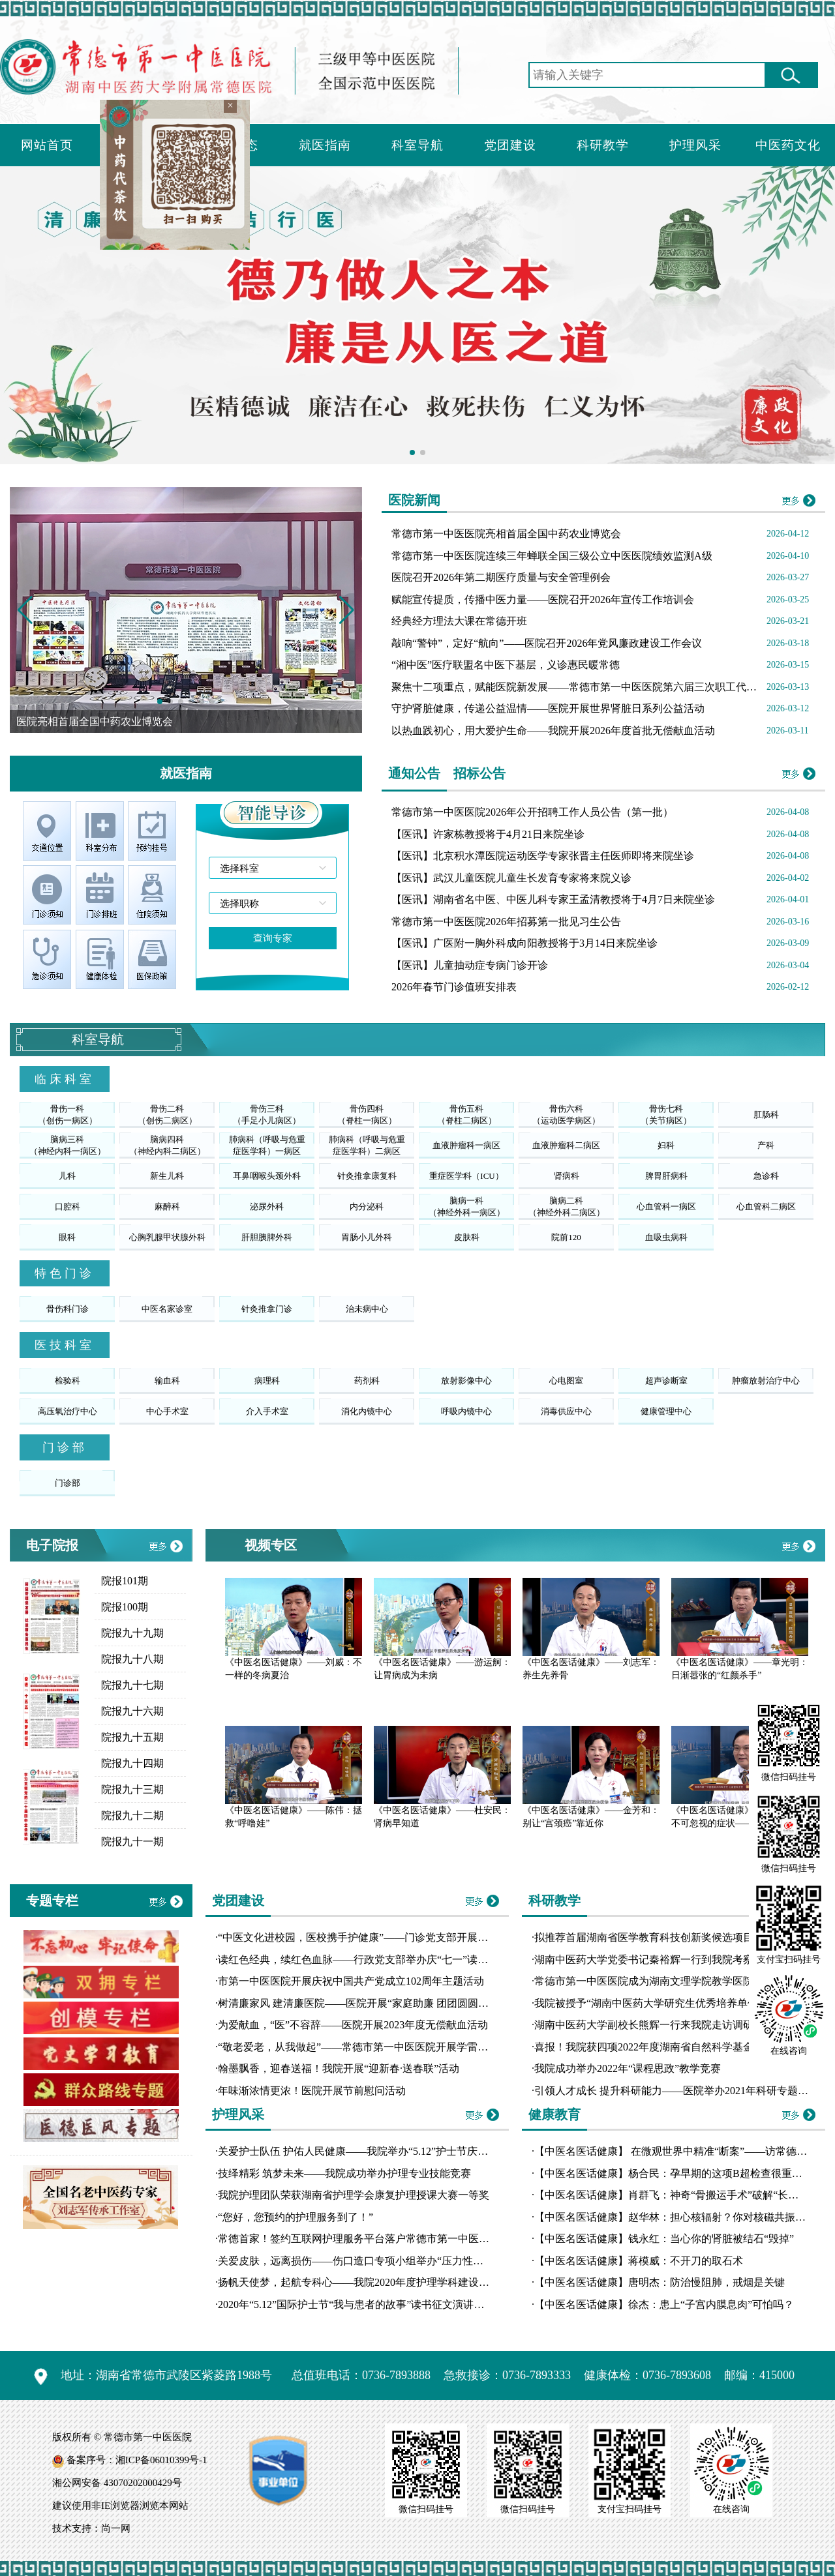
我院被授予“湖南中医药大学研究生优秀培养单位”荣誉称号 (669, 2003)
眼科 (67, 1237)
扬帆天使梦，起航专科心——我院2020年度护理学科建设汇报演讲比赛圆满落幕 (400, 2282)
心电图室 (566, 1380)
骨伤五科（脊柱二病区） (466, 1114)
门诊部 (67, 1483)
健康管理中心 (666, 1411)
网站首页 (47, 145)
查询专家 (272, 937)
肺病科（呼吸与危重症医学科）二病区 (367, 1145)
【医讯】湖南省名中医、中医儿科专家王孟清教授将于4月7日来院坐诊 (553, 899)
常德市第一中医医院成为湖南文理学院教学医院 (643, 1981)
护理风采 (695, 145)
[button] (347, 610)
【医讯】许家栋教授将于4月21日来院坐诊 (487, 834)
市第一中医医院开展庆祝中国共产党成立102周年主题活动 (351, 1981)
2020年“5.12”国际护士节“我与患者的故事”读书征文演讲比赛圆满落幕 (377, 2304)
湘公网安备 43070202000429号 (117, 2483)
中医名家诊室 (167, 1309)
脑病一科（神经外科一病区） (467, 1206)
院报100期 (124, 1606)
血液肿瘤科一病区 (466, 1145)
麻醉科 (167, 1206)
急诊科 (766, 1176)
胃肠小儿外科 (366, 1237)
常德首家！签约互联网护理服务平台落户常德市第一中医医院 (359, 2238)
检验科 (67, 1380)
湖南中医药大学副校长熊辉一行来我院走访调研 (643, 2024)
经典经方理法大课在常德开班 (459, 621)
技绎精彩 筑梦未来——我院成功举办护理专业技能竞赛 (344, 2173)
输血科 (167, 1380)
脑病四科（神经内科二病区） (167, 1145)
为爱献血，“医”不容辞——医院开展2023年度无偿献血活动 (353, 2024)
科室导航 (417, 145)
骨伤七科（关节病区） (666, 1114)
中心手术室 (167, 1411)
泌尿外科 (267, 1206)
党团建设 (510, 145)
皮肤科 (466, 1237)
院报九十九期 (132, 1632)
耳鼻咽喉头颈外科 (267, 1176)
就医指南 (325, 145)
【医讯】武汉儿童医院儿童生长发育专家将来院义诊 (511, 877)
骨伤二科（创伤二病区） (167, 1114)
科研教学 (603, 145)
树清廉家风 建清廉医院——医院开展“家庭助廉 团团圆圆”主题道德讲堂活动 (392, 2003)
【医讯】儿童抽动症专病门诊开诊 (469, 965)
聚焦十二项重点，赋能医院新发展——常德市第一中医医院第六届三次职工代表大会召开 (594, 686)
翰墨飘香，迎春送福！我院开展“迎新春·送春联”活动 (338, 2068)
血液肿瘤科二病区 (566, 1145)
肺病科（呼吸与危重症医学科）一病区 (267, 1145)
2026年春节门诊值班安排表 (454, 986)
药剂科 (367, 1380)
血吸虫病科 (666, 1237)
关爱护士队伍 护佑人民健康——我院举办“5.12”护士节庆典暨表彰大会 (379, 2151)
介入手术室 (267, 1411)
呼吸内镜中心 (466, 1411)
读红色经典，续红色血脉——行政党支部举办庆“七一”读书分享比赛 (374, 1959)
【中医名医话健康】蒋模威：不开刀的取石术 (638, 2260)
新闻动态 (232, 145)
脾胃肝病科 (666, 1176)
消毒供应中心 (566, 1411)
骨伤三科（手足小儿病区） (267, 1114)
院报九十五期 (132, 1737)
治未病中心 (367, 1309)
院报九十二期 (132, 1815)
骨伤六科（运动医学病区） (566, 1114)
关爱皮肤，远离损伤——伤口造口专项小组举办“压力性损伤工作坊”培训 (384, 2260)
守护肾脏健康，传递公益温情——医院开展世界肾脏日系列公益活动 (548, 708)
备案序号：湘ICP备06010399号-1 (137, 2460)
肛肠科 (766, 1114)
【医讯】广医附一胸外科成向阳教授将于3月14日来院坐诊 (524, 943)
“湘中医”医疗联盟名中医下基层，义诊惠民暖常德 (505, 664)
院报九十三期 (132, 1789)
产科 (765, 1145)
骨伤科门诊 (67, 1309)
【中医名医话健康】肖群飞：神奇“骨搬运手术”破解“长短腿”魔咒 (684, 2194)
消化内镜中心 (366, 1411)
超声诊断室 (666, 1380)
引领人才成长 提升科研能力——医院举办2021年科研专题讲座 (676, 2090)
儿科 (67, 1176)
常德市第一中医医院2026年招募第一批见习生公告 (506, 921)
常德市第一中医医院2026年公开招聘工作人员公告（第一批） (532, 812)
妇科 (666, 1145)
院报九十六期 (132, 1711)
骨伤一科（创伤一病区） (67, 1114)
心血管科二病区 (766, 1206)
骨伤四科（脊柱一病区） (367, 1114)
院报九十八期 (132, 1659)
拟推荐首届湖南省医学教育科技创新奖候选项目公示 (654, 1937)
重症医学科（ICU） (466, 1176)
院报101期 (124, 1580)
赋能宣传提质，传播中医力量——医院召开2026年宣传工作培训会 (542, 599)
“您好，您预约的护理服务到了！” (295, 2217)
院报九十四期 (132, 1763)
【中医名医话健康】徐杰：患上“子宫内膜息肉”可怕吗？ (664, 2304)
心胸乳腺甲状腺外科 (167, 1237)
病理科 (267, 1380)
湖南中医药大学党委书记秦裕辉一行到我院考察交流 (654, 1959)
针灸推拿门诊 (266, 1309)
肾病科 (566, 1176)
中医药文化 (788, 145)
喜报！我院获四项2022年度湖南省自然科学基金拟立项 (659, 2046)
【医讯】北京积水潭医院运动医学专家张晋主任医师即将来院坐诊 (542, 855)
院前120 (566, 1237)
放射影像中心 (466, 1380)
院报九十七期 (132, 1685)
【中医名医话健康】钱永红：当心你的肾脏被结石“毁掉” (664, 2238)
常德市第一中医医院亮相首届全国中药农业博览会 (506, 533)
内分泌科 (367, 1206)
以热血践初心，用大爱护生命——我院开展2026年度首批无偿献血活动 (553, 730)
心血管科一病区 (666, 1206)
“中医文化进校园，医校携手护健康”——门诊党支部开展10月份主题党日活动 (394, 1937)
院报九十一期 (132, 1841)
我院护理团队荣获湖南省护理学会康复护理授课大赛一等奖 (353, 2194)
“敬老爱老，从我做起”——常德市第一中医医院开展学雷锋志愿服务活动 (384, 2046)
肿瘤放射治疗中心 (766, 1380)
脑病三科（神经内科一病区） (67, 1145)
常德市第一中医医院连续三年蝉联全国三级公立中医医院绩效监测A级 (551, 555)
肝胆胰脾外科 (266, 1237)
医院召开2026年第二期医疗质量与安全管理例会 (501, 577)
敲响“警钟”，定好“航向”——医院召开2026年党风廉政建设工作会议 (546, 643)
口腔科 (67, 1206)
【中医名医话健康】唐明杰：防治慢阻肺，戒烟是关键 (659, 2282)
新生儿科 (167, 1176)
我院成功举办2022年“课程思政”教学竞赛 (627, 2068)
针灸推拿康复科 (367, 1176)
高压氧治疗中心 (67, 1411)
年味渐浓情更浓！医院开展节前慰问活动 (312, 2090)
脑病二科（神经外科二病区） (566, 1206)
